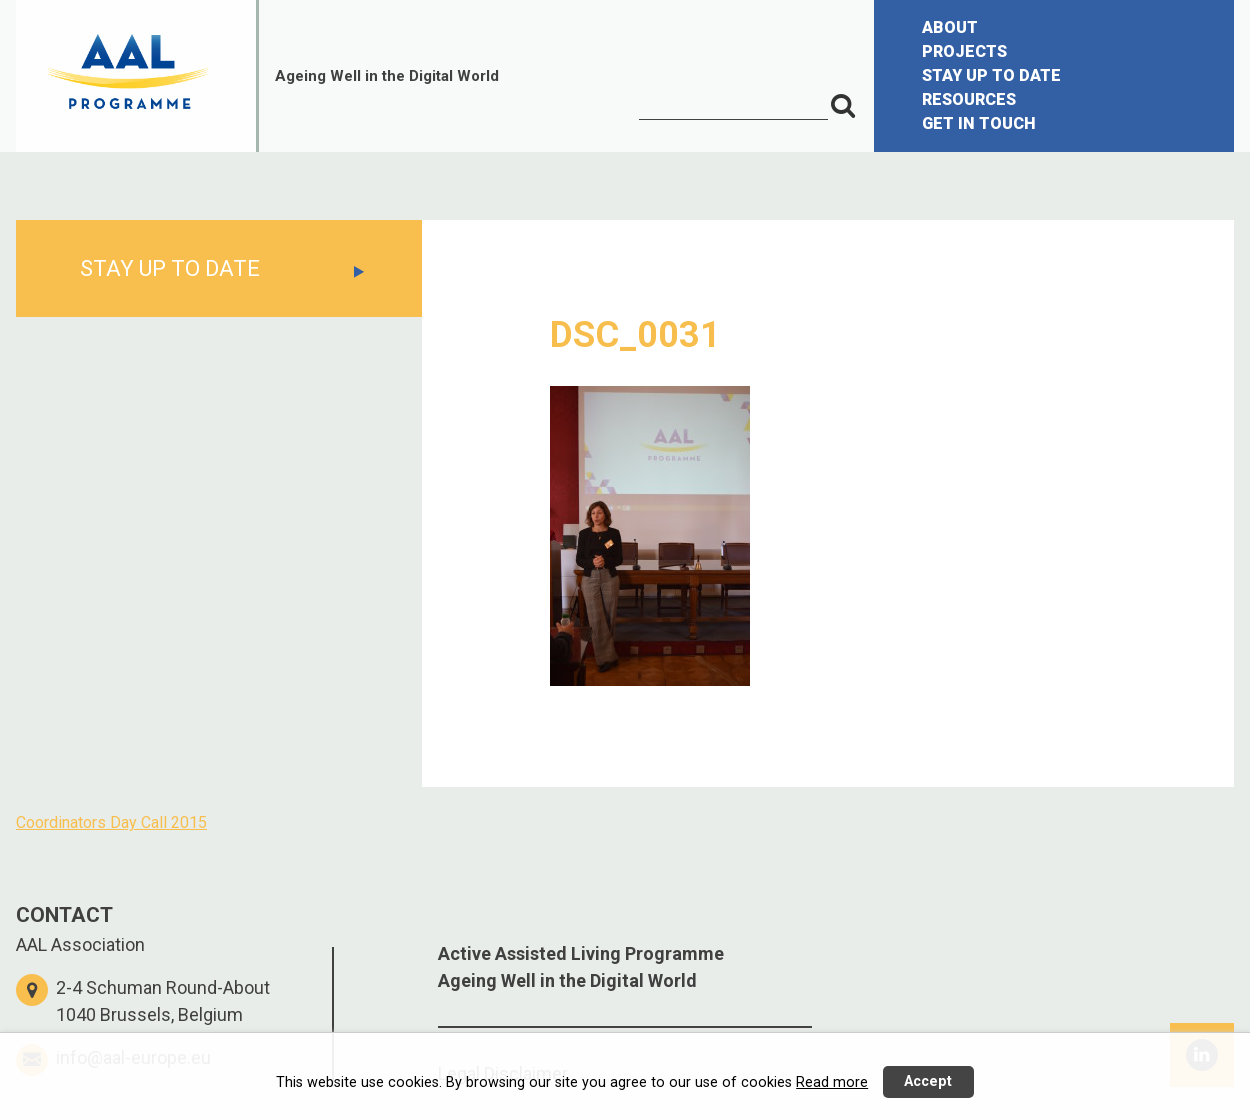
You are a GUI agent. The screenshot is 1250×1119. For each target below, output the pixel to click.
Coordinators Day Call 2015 (111, 822)
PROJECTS (964, 51)
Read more (832, 1082)
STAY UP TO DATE (991, 75)
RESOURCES (969, 99)
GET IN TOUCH (979, 123)
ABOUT (950, 27)
